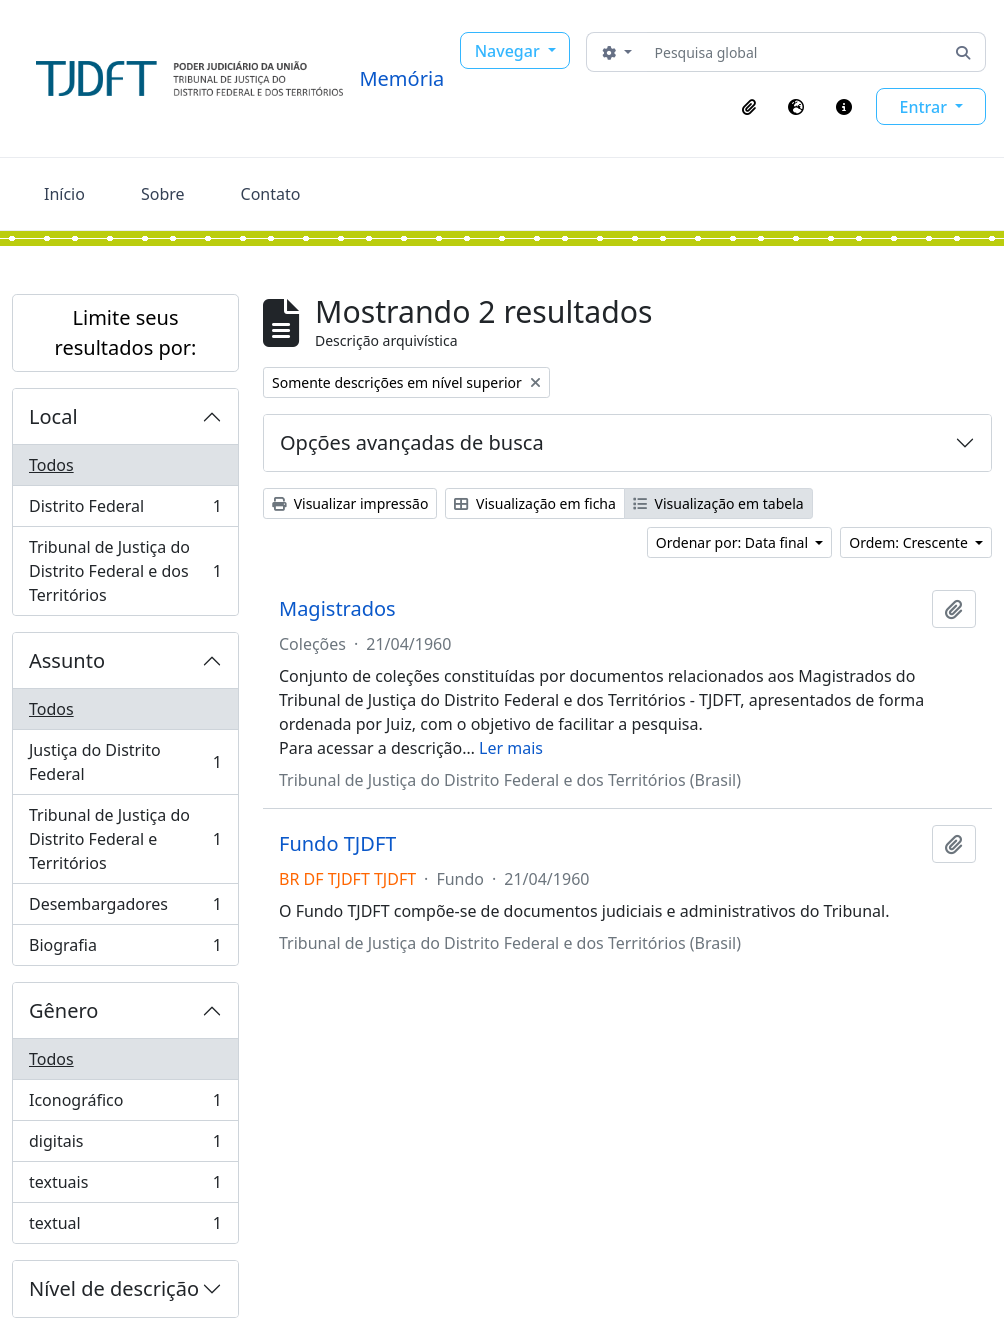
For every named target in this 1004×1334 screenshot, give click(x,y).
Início (64, 194)
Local (53, 416)
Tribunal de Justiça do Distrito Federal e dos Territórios (125, 571)
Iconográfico (125, 1104)
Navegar (509, 51)
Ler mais (511, 748)
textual (125, 1227)
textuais (125, 1186)
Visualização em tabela (718, 503)
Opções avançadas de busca (412, 442)
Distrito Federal (125, 510)
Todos (51, 465)
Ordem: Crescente (910, 542)
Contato (271, 194)
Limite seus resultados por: (126, 332)
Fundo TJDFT (337, 844)
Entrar (925, 107)
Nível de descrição (114, 1288)
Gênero (63, 1010)
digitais (125, 1145)
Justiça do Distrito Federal (125, 762)
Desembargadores (125, 908)
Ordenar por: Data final (734, 542)
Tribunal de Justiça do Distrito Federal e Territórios (125, 839)
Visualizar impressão (350, 503)
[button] (749, 107)
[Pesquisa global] (794, 52)
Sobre (163, 194)
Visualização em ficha (535, 503)
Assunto (67, 660)
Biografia (125, 949)
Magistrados (337, 609)
